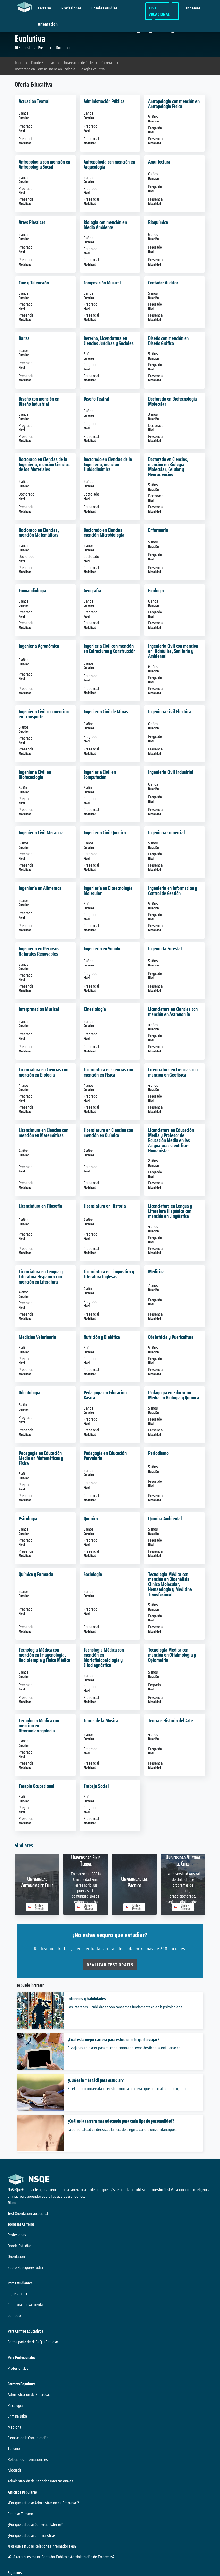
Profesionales (18, 2368)
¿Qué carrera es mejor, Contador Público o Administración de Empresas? (61, 2556)
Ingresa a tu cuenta (22, 2293)
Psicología (15, 2405)
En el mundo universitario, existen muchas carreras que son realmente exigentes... (129, 2088)
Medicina (14, 2427)
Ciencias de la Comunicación (28, 2437)
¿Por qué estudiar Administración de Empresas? (43, 2502)
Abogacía (14, 2470)
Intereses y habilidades (87, 1998)
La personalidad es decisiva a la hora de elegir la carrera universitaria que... (122, 2129)
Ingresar (193, 8)
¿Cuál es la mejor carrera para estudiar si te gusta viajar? (113, 2039)
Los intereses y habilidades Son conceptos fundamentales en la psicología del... (127, 2007)
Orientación (48, 24)
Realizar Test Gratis (110, 1964)
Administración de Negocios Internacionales (40, 2481)
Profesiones (71, 8)
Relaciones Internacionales (28, 2459)
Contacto (14, 2315)
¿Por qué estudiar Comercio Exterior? (35, 2524)
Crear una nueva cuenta (25, 2304)
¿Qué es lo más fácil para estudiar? (96, 2080)
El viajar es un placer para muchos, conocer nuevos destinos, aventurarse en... (125, 2047)
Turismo (14, 2448)
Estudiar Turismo (20, 2513)
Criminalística (17, 2416)
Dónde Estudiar (104, 8)
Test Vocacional (159, 11)
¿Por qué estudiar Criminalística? (31, 2535)
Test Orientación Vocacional (28, 2213)
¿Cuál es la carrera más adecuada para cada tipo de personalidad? (121, 2121)
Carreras (45, 8)
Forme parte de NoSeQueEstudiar (33, 2341)
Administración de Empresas (29, 2394)
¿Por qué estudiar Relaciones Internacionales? (42, 2546)
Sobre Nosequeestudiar (25, 2267)
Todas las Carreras (21, 2224)
